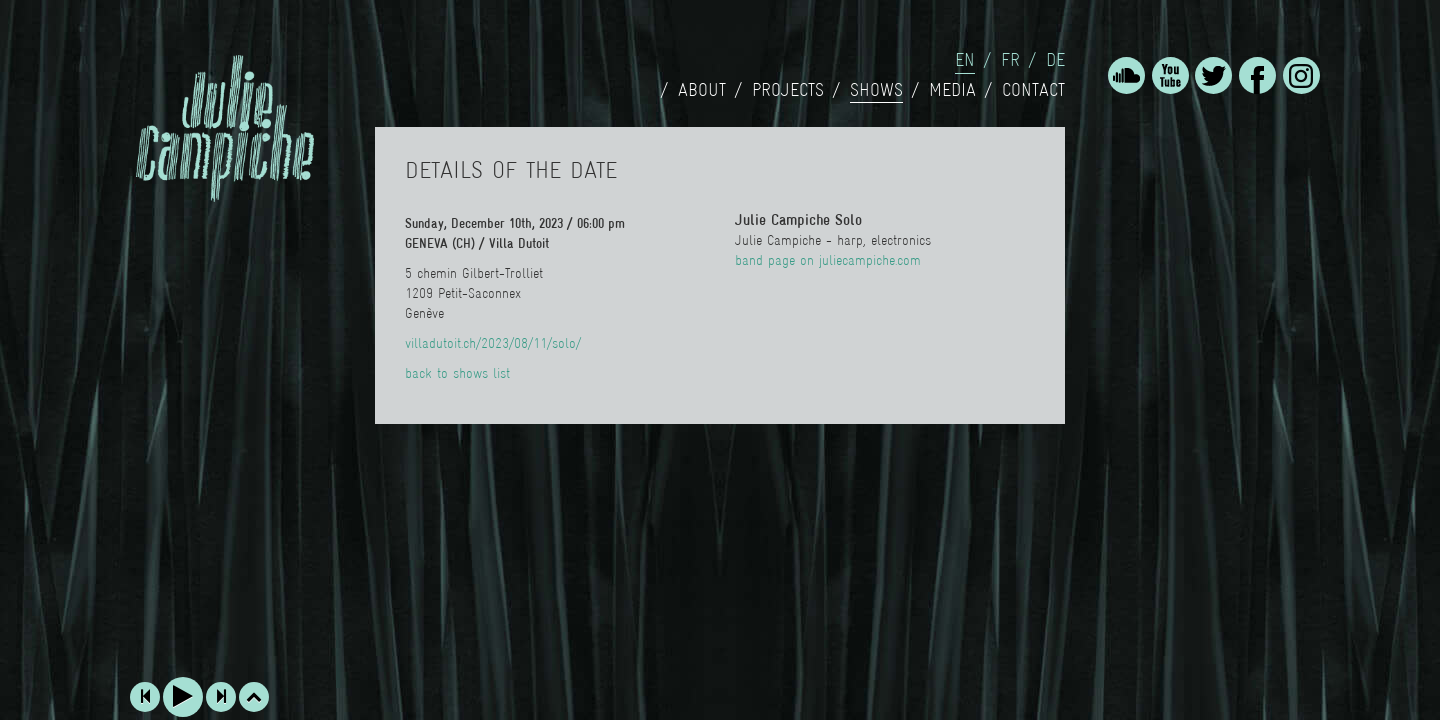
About (702, 90)
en (965, 60)
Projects (788, 90)
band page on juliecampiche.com (828, 260)
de (1055, 60)
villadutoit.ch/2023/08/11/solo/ (493, 343)
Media (952, 90)
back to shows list (457, 373)
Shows (876, 90)
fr (1010, 60)
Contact (1033, 90)
